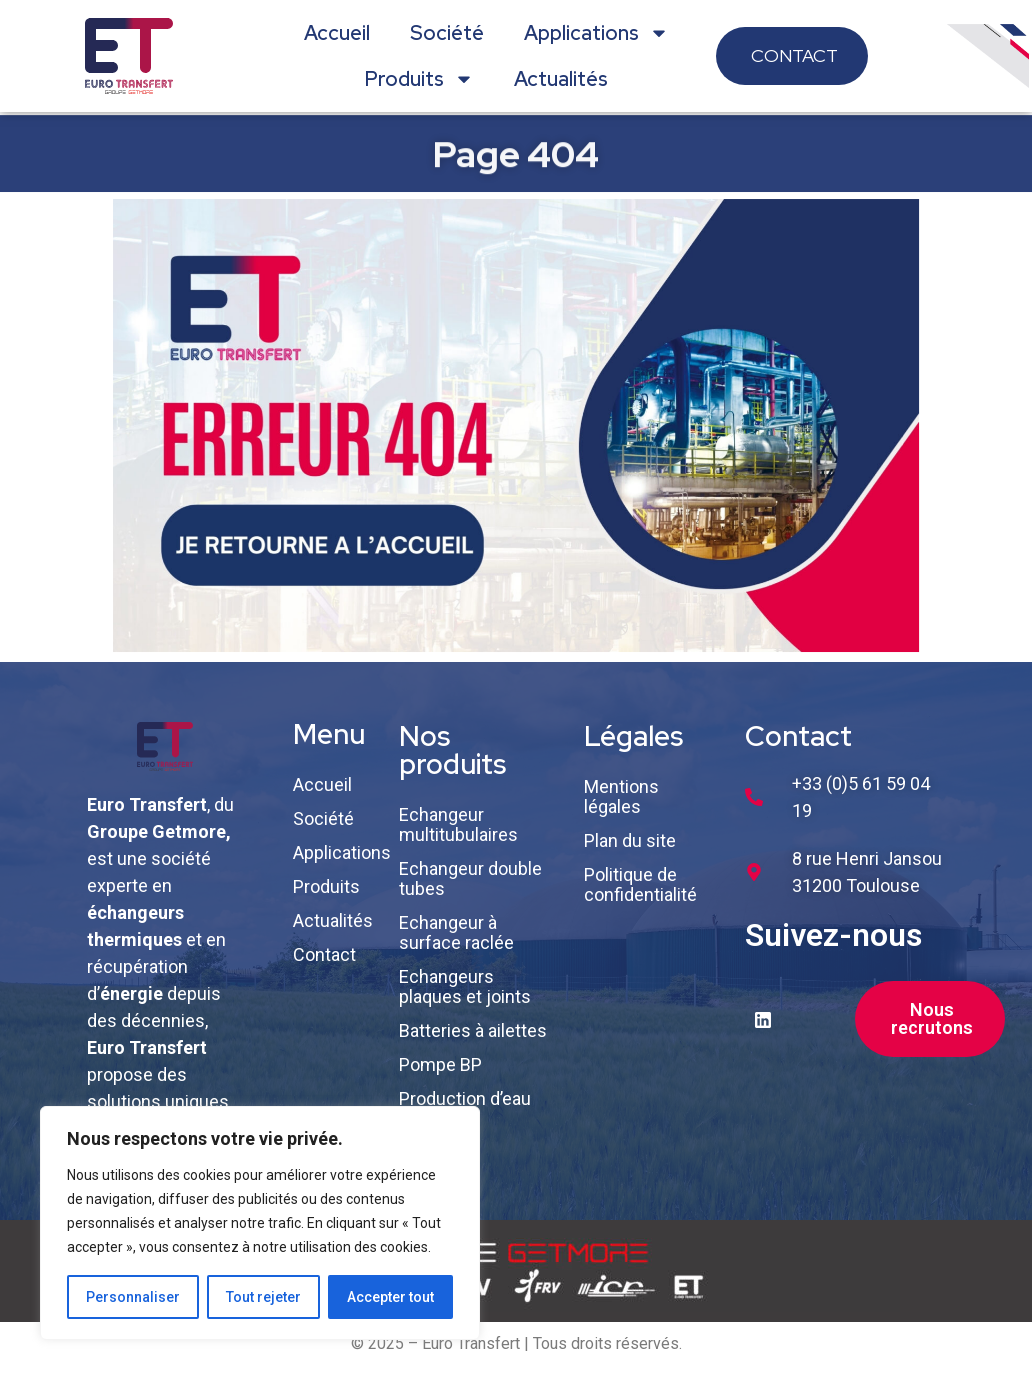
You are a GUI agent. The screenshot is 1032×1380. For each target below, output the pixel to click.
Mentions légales (621, 796)
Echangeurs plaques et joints (465, 986)
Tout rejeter (263, 1297)
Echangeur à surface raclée (456, 932)
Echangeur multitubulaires (458, 824)
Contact (324, 954)
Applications (596, 33)
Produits (419, 79)
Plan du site (630, 840)
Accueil (337, 33)
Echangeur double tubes (470, 878)
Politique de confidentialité (640, 884)
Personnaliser (133, 1297)
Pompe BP (440, 1064)
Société (447, 33)
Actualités (561, 79)
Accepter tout (390, 1297)
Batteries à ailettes (473, 1030)
